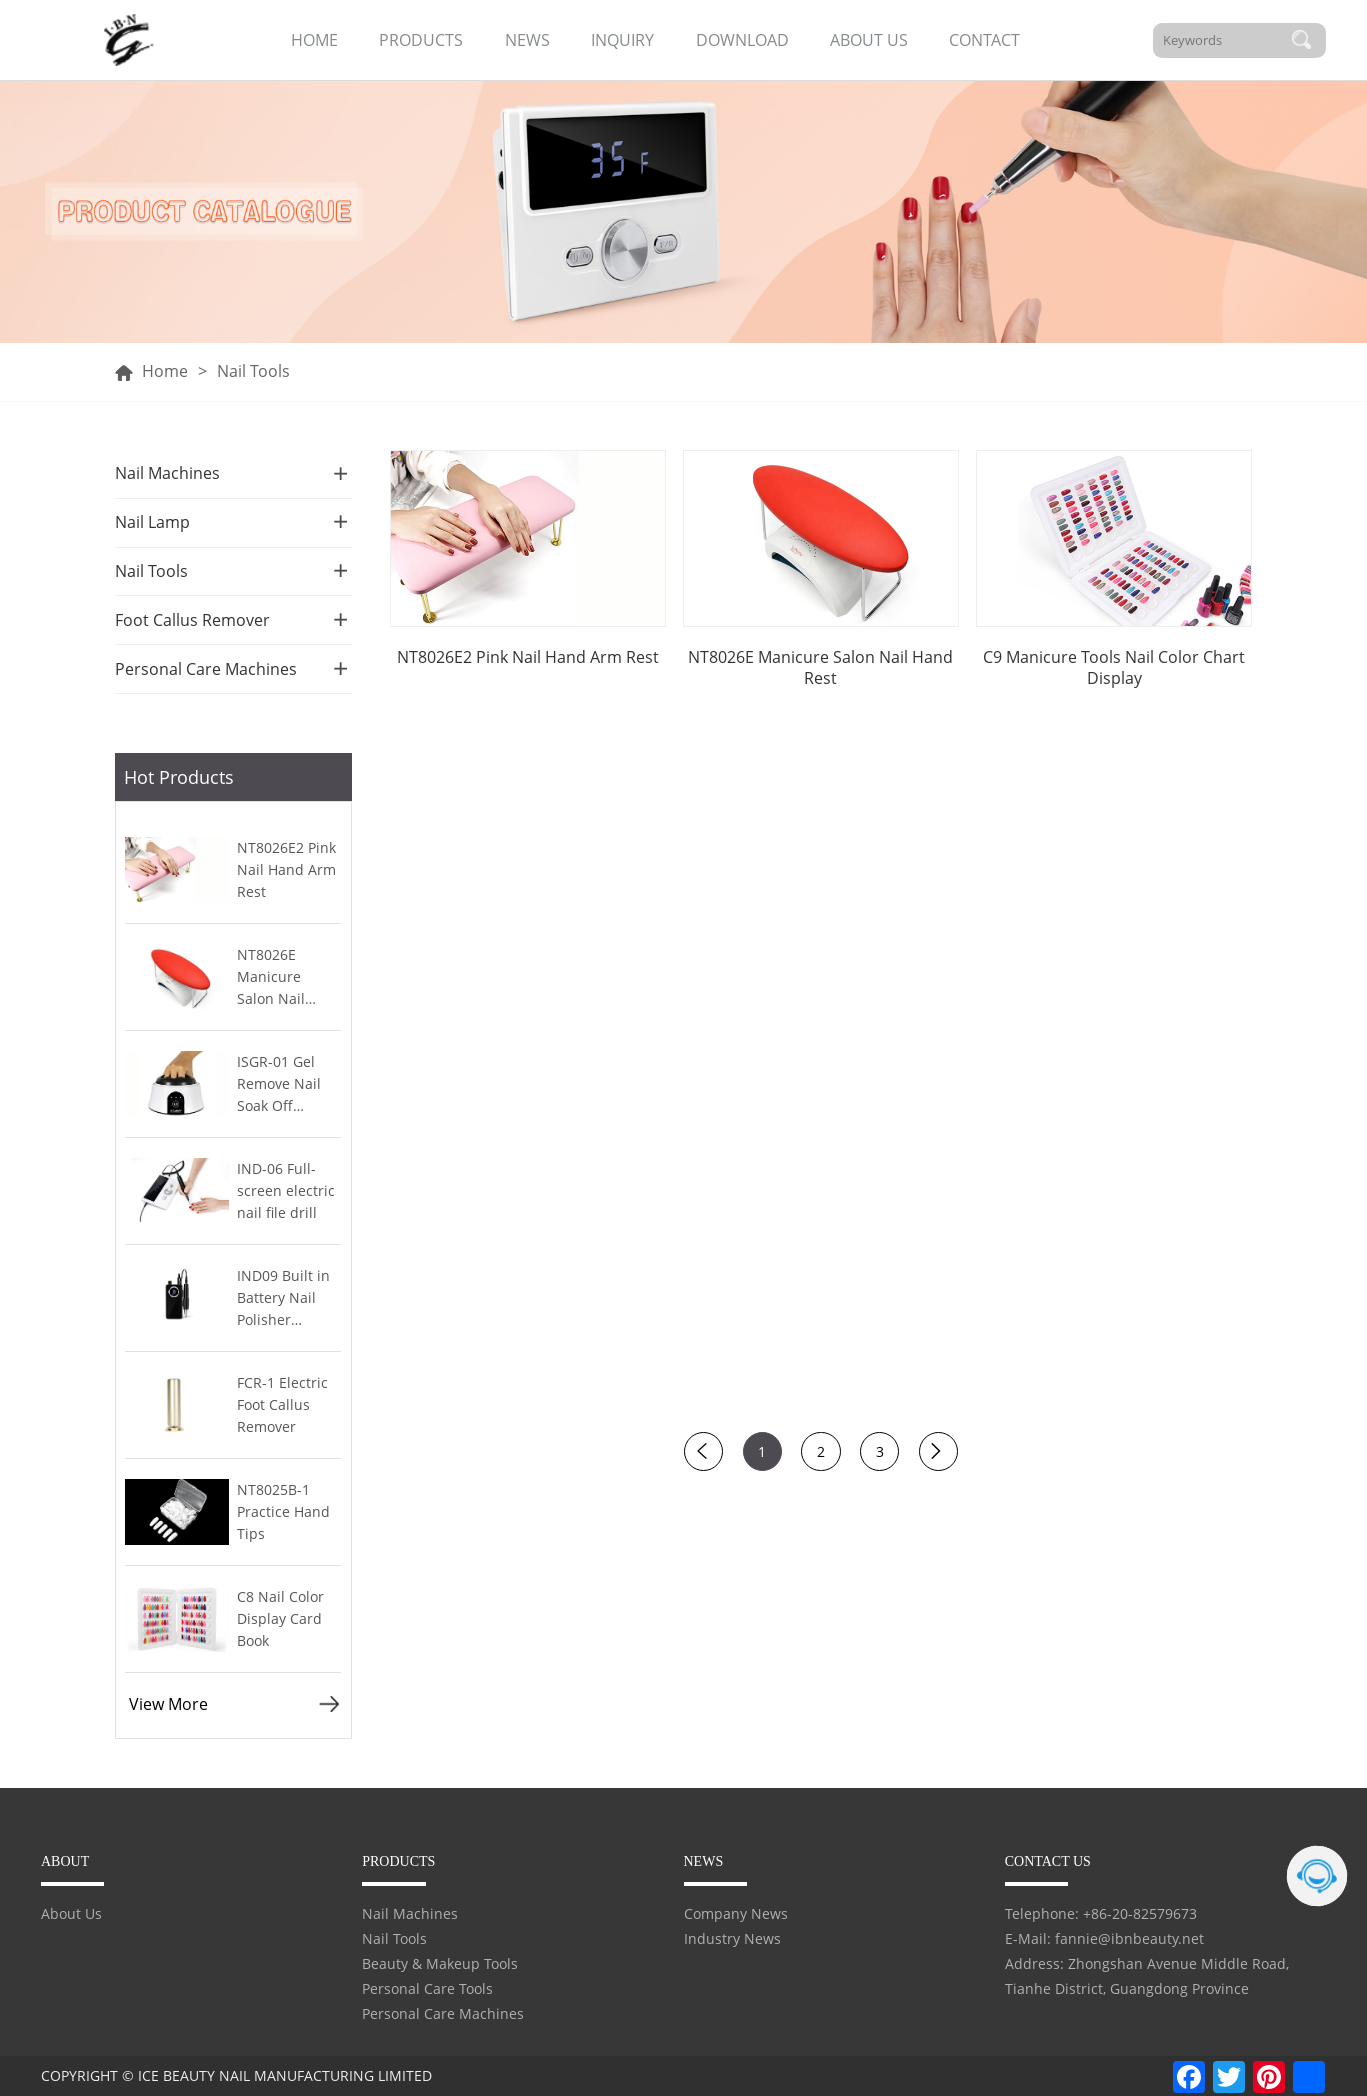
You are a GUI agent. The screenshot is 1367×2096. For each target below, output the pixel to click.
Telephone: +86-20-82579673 (1101, 1913)
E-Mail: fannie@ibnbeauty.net (1104, 1938)
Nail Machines (410, 1913)
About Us (71, 1913)
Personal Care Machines (443, 2013)
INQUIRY (622, 40)
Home (165, 371)
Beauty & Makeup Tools (440, 1963)
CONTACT (984, 40)
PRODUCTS (421, 40)
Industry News (732, 1938)
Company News (736, 1913)
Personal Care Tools (427, 1988)
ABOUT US (869, 40)
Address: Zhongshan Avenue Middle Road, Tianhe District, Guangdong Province (1147, 1976)
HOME (314, 40)
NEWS (527, 40)
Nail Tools (394, 1938)
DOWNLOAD (742, 40)
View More (168, 1704)
